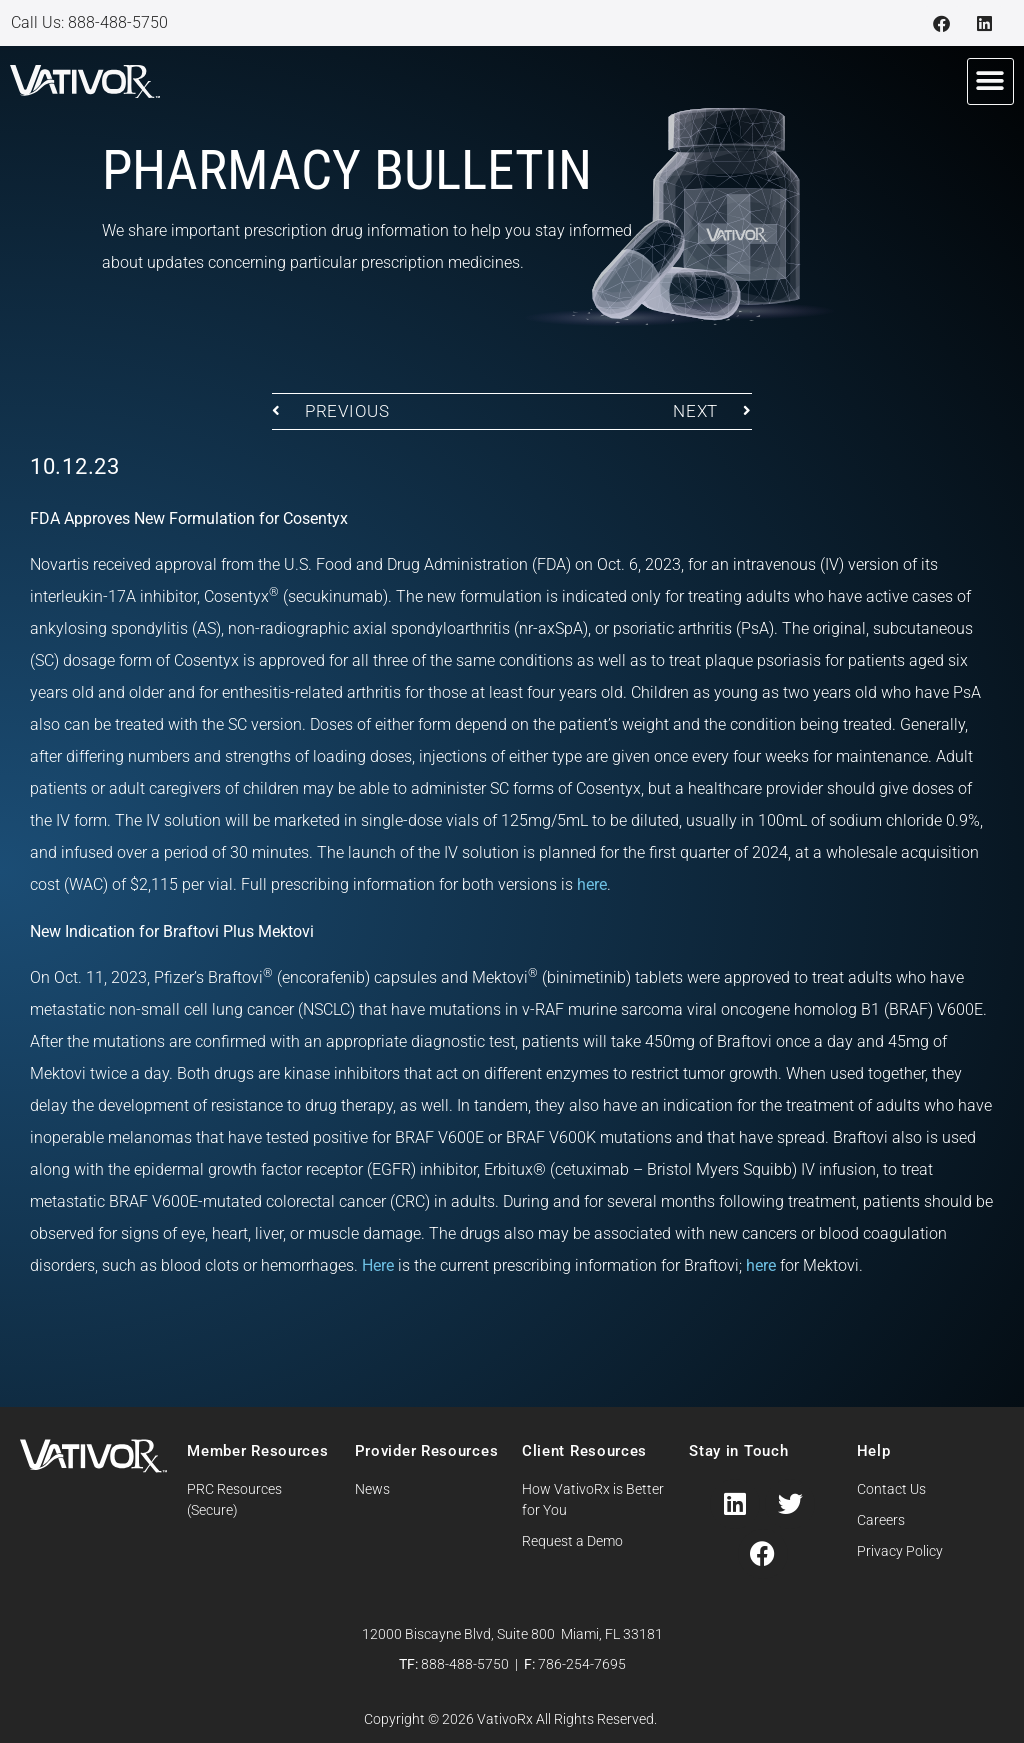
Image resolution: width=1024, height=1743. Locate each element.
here (592, 884)
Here (378, 1265)
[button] (990, 81)
